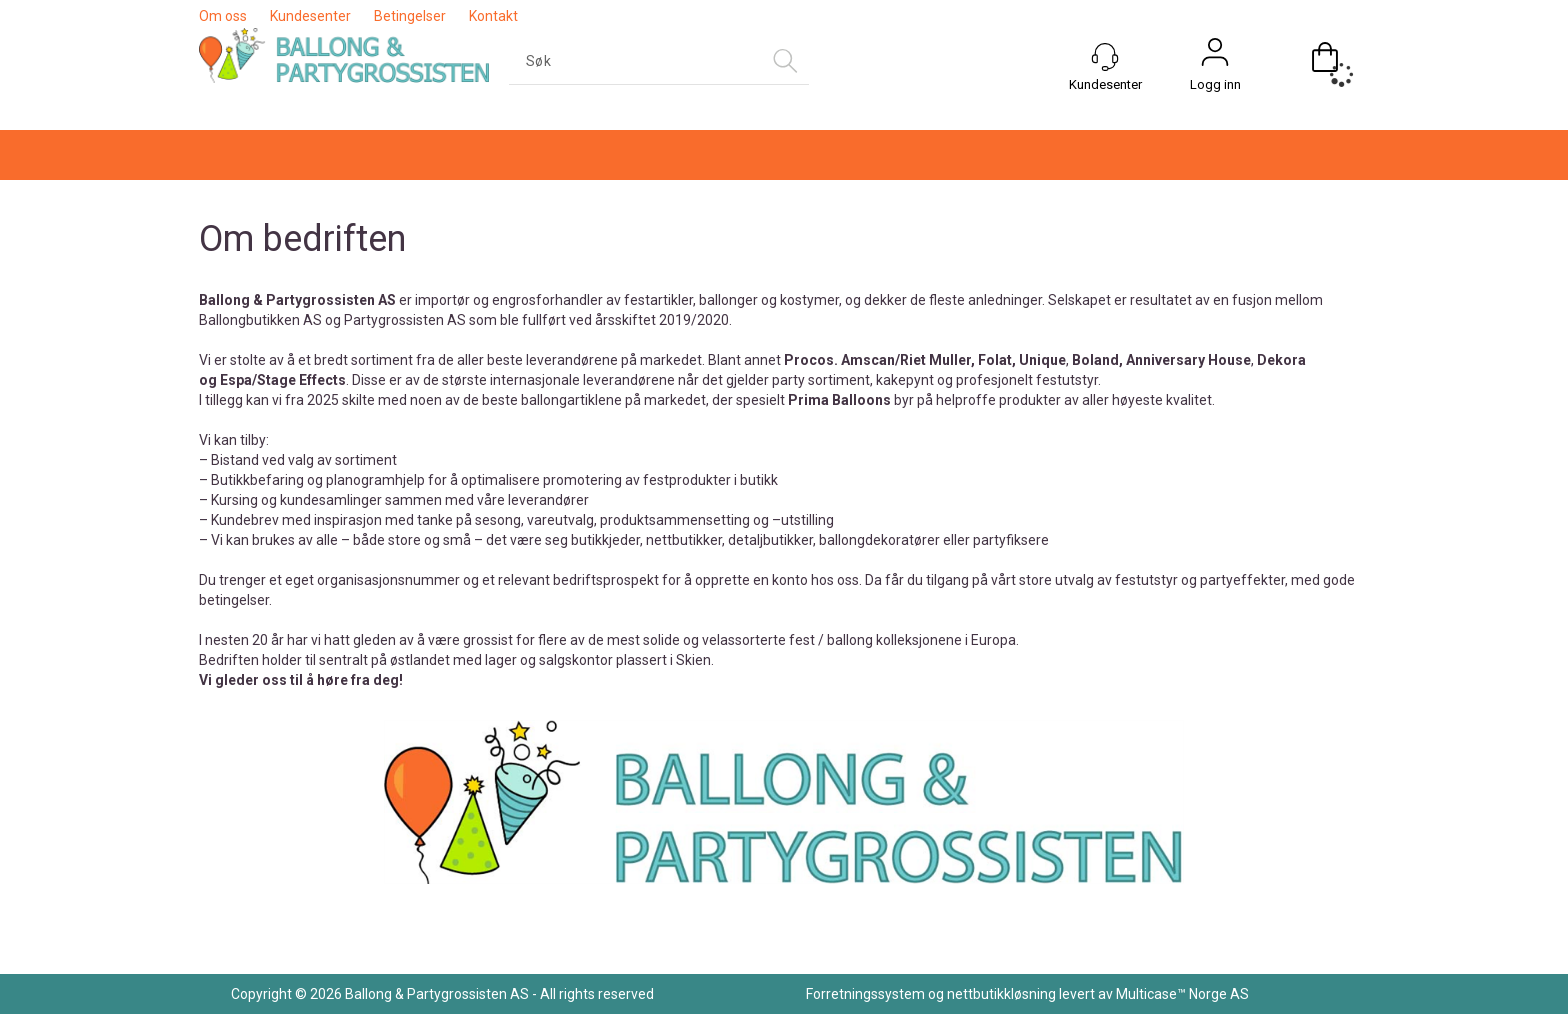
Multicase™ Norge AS (1182, 994)
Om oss (223, 16)
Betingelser (410, 16)
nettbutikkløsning (1001, 994)
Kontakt (493, 16)
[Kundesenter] (1105, 57)
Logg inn (1215, 84)
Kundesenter (310, 16)
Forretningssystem (865, 994)
